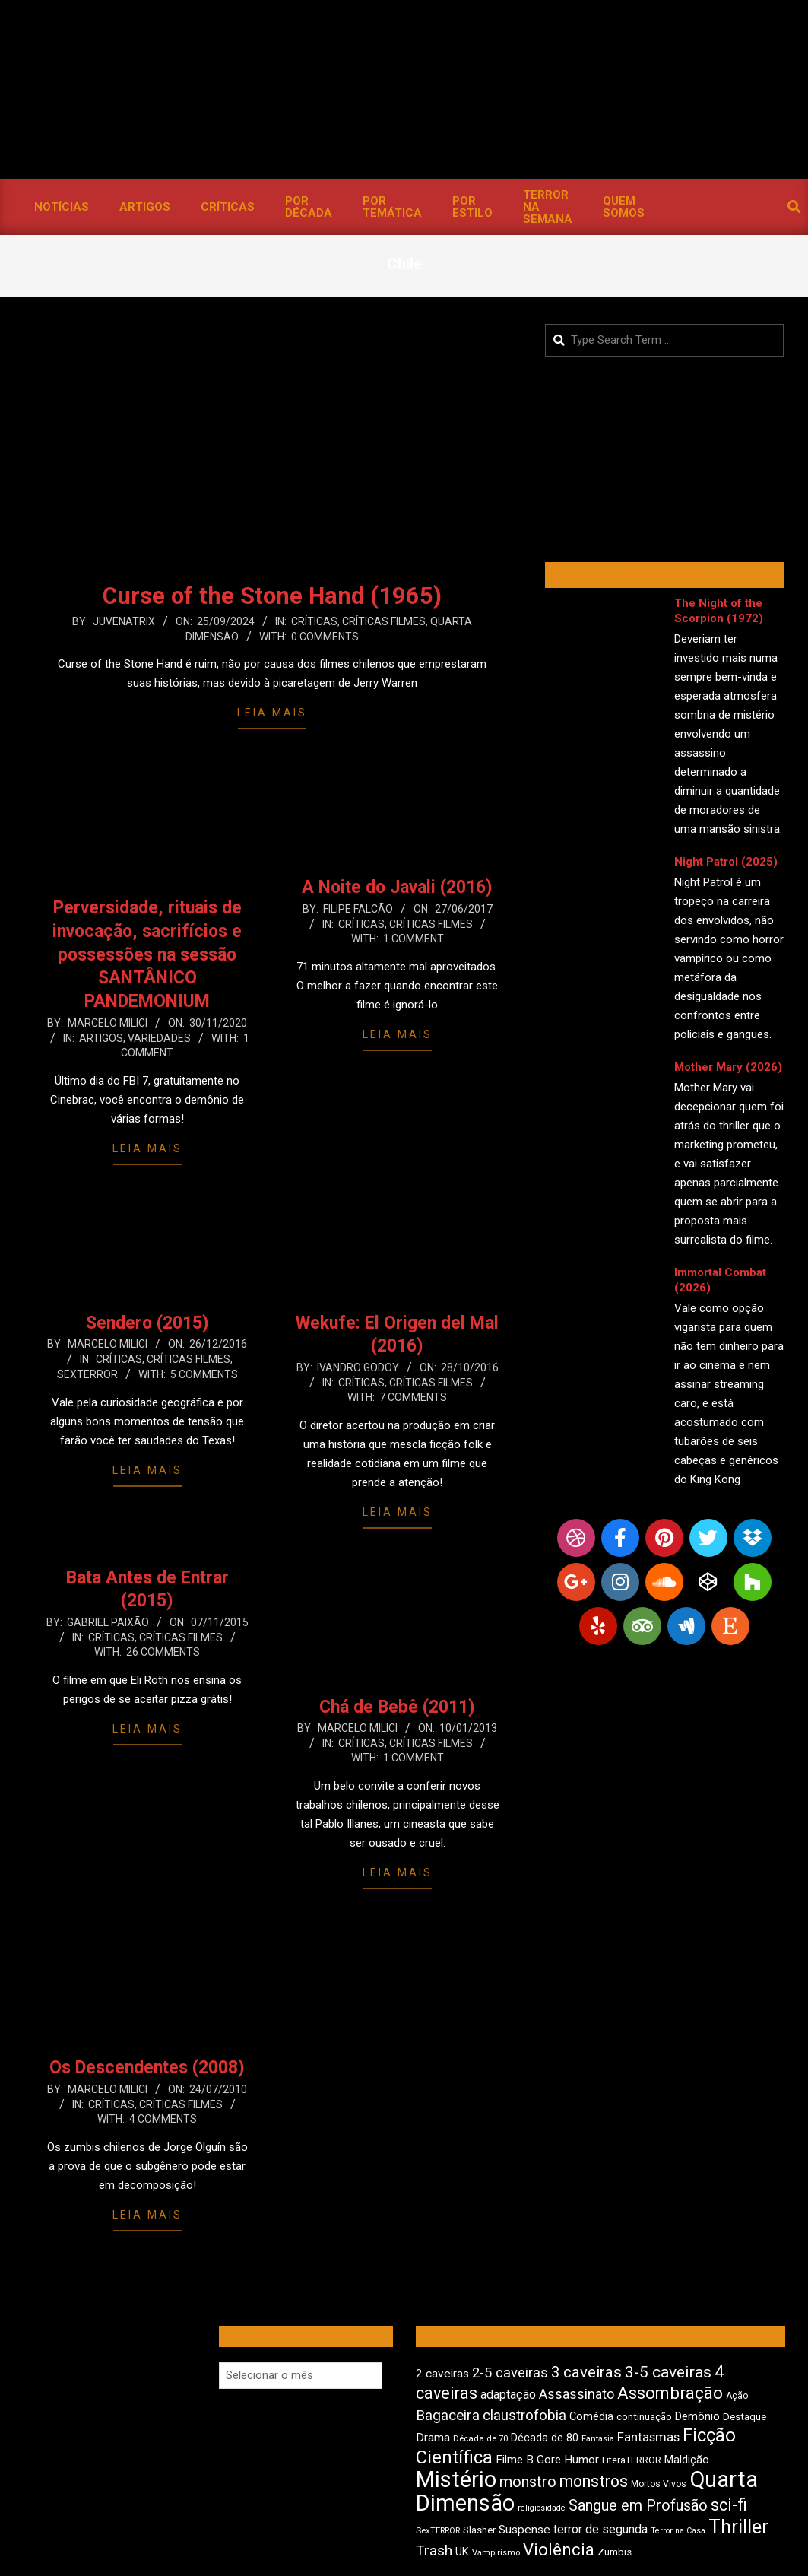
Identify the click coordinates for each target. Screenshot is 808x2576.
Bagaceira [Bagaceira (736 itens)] (448, 2415)
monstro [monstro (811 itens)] (527, 2482)
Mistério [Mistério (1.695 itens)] (456, 2479)
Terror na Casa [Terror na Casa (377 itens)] (678, 2531)
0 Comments (325, 637)
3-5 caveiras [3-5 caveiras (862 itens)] (668, 2372)
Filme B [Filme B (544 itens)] (515, 2459)
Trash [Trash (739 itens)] (434, 2550)
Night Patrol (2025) (726, 862)
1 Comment (413, 938)
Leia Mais (272, 713)
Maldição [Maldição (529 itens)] (686, 2459)
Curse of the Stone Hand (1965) (272, 596)
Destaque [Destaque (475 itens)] (744, 2416)
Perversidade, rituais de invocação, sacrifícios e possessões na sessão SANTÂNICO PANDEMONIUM (147, 954)
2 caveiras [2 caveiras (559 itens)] (442, 2374)
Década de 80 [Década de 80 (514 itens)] (544, 2437)
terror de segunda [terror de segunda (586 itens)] (600, 2529)
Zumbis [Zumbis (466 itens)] (614, 2552)
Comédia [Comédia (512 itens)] (591, 2416)
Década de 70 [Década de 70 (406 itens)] (480, 2438)
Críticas (314, 621)
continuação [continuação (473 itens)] (644, 2416)
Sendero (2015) (147, 1323)
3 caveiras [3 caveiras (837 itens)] (586, 2372)
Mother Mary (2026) (728, 1067)
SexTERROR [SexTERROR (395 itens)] (438, 2531)
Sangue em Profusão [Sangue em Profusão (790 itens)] (638, 2505)
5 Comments (204, 1374)
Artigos (101, 1038)
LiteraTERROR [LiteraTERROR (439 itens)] (631, 2460)
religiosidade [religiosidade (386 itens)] (542, 2508)
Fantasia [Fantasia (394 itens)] (597, 2439)
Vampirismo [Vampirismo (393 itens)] (496, 2553)
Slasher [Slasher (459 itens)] (479, 2530)
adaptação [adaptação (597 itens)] (508, 2394)
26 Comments (163, 1652)
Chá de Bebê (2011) (397, 1707)
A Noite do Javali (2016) (397, 887)
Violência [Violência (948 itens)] (558, 2549)
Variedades (159, 1038)
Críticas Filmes (384, 621)
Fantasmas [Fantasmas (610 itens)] (648, 2437)
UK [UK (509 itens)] (462, 2552)
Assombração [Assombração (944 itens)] (670, 2393)
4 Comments (163, 2119)
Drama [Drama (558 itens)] (433, 2437)
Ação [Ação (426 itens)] (737, 2395)
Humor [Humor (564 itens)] (581, 2459)
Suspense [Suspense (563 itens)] (524, 2529)
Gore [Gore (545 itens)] (549, 2459)
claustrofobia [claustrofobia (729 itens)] (524, 2415)
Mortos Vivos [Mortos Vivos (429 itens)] (658, 2484)
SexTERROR (87, 1374)
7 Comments (413, 1397)
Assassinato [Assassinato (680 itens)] (576, 2394)
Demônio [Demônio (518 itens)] (697, 2416)
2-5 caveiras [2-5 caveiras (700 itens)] (510, 2373)
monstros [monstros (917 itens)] (593, 2481)
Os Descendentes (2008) (147, 2067)
